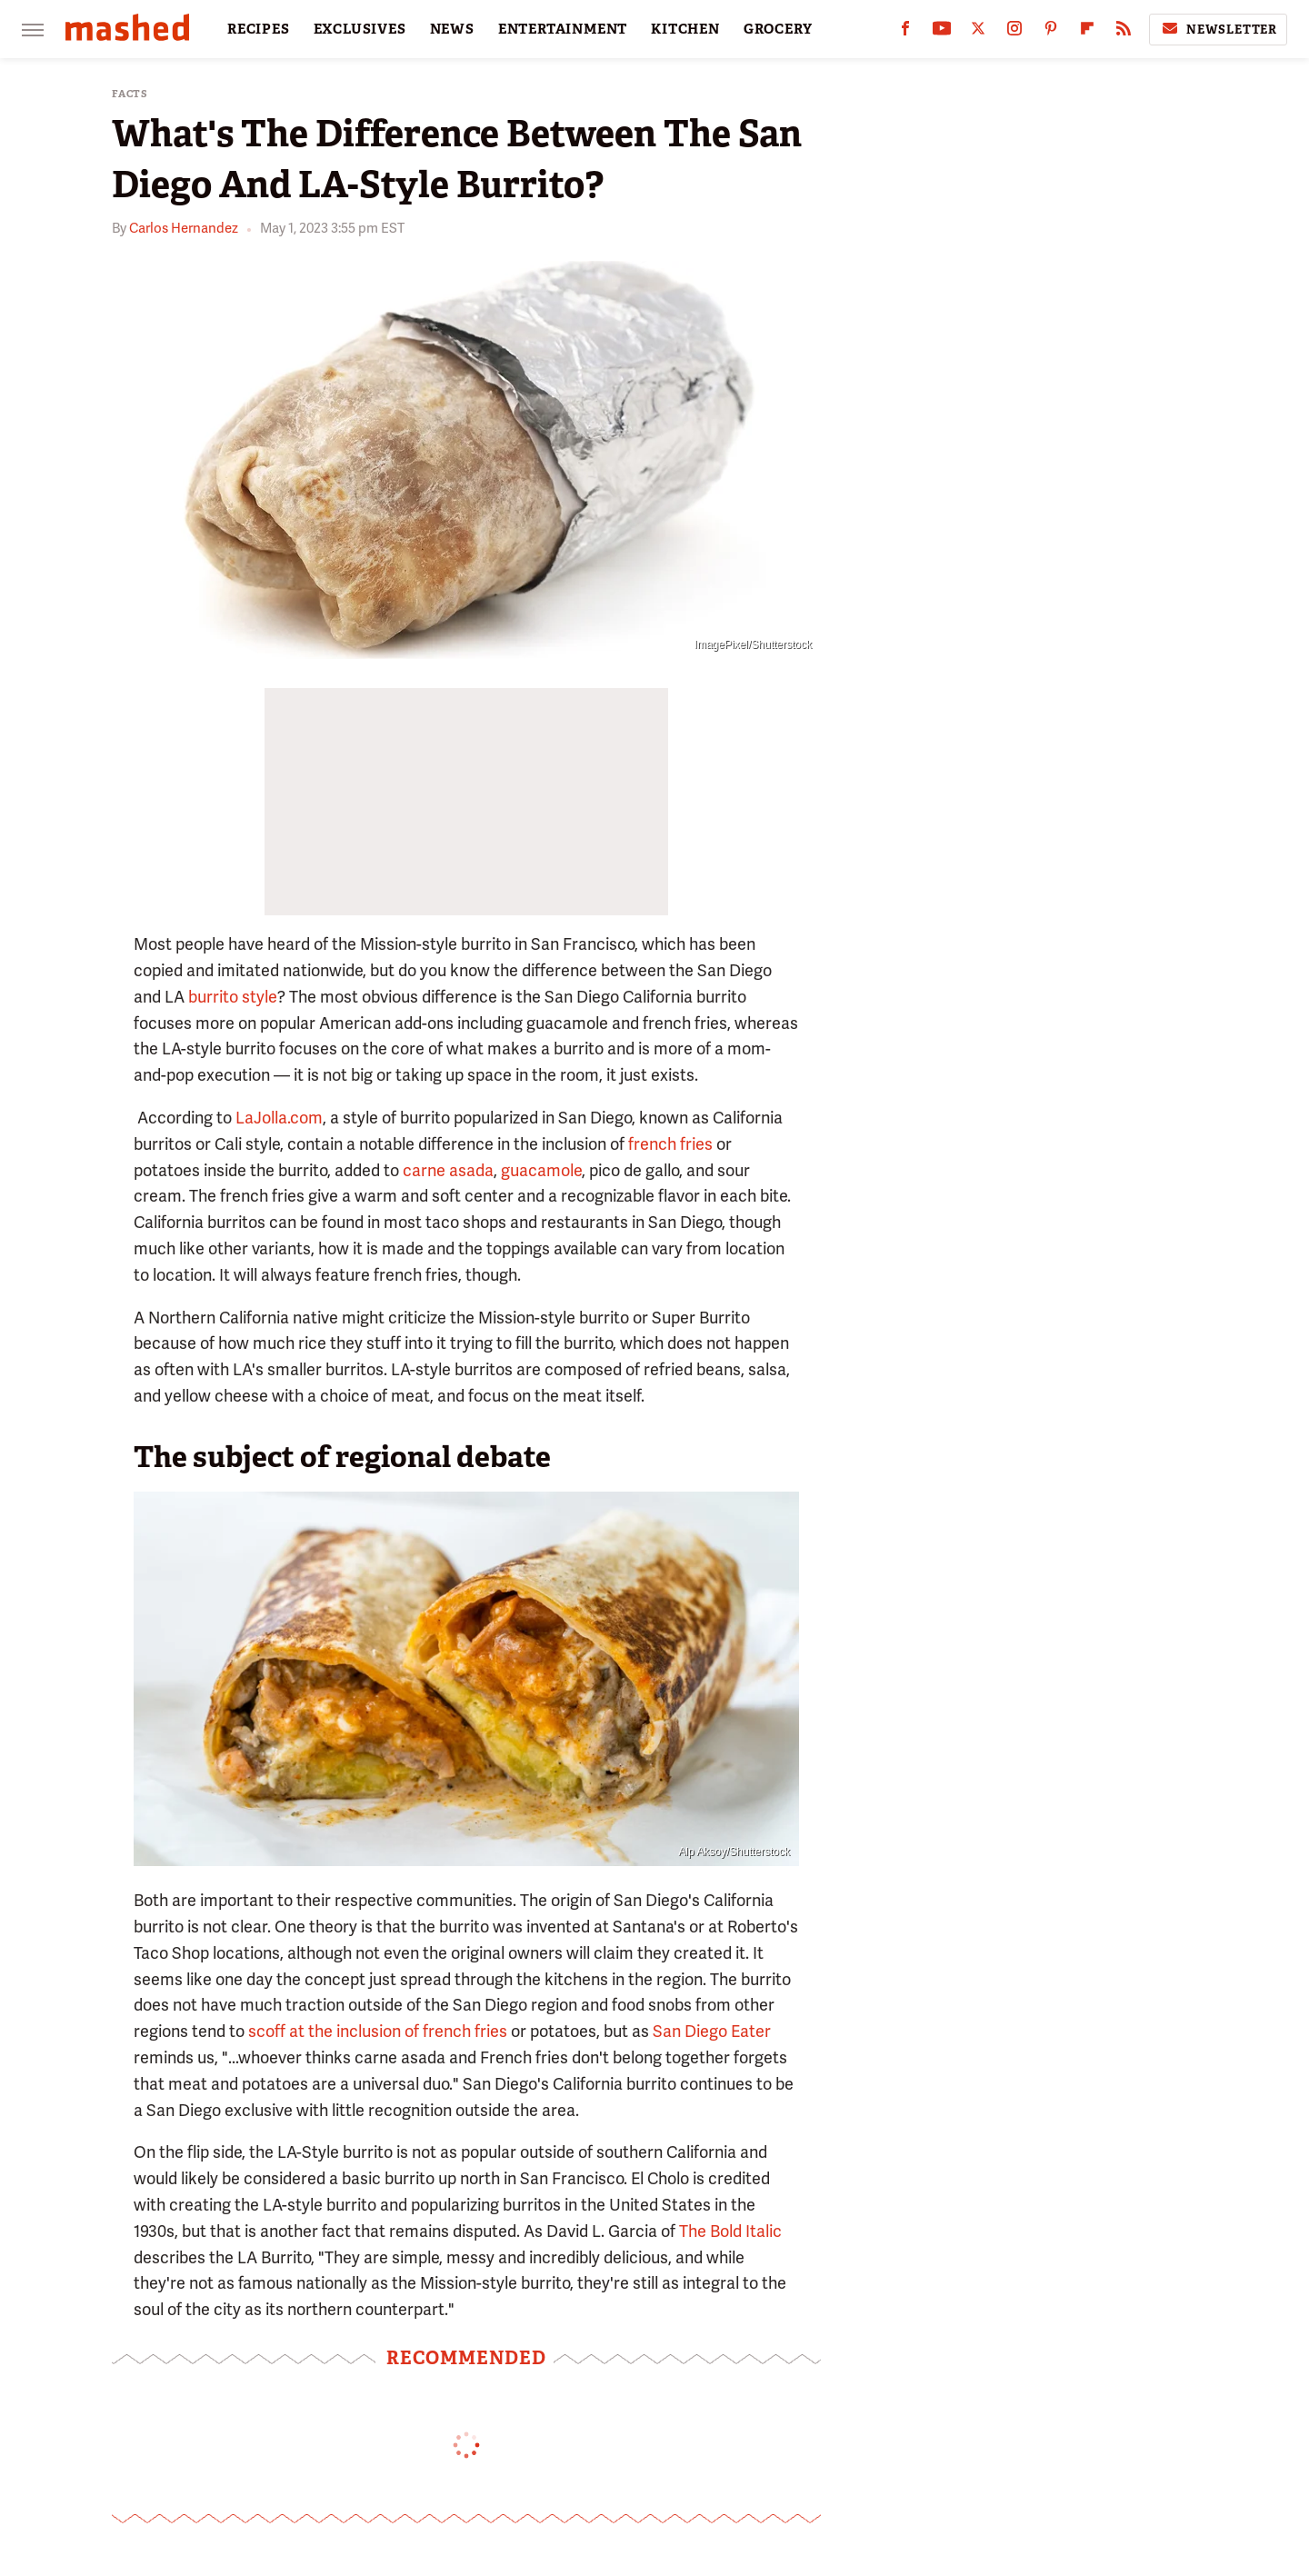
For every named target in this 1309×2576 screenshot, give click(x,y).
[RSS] (1123, 32)
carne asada (448, 1170)
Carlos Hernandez (183, 228)
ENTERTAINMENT (562, 29)
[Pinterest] (1051, 32)
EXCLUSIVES (360, 29)
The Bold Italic (730, 2231)
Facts (130, 94)
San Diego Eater (712, 2031)
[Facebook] (905, 32)
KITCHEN (685, 29)
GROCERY (778, 29)
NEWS (452, 29)
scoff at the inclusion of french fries (377, 2031)
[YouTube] (942, 32)
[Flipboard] (1087, 32)
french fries (670, 1143)
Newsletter (1218, 29)
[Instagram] (1014, 32)
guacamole (541, 1170)
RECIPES (258, 29)
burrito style (232, 996)
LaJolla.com (279, 1117)
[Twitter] (978, 32)
